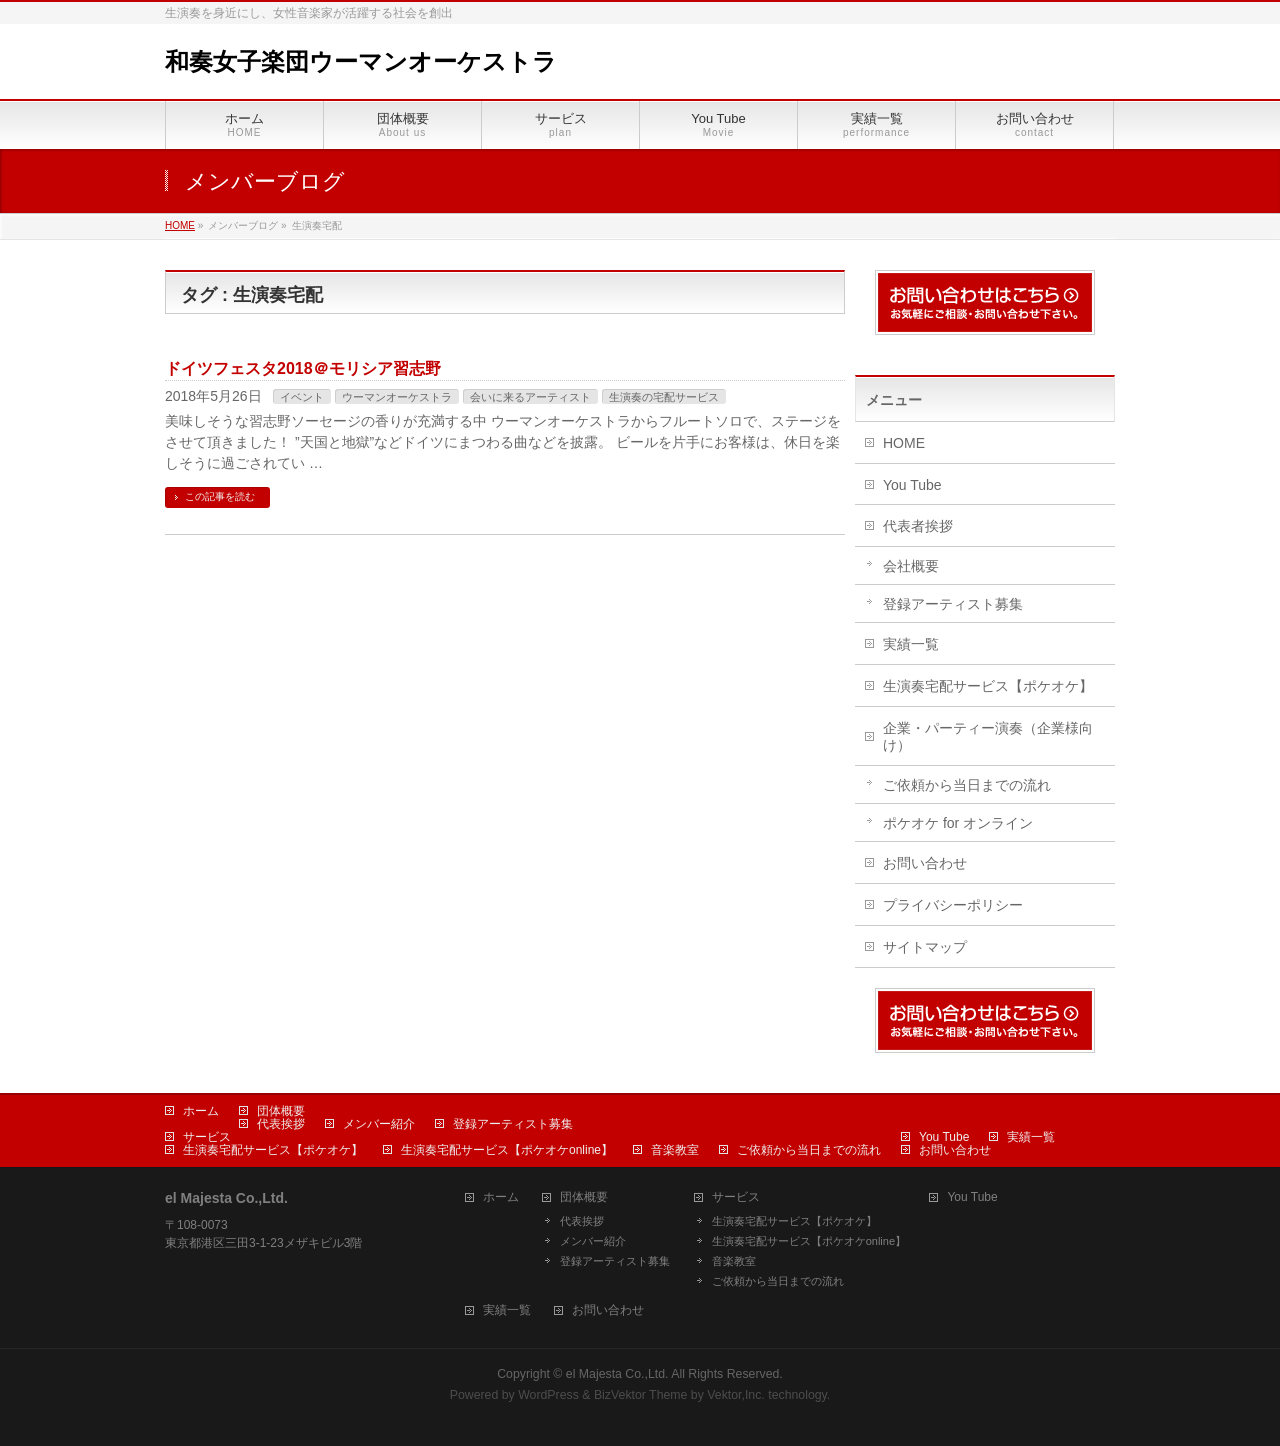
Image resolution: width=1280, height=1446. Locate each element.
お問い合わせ (925, 863)
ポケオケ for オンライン (958, 823)
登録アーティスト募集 (953, 604)
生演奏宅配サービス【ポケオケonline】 (507, 1150)
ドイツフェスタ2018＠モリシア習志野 (303, 368)
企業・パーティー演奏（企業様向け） (988, 736)
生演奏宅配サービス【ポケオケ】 (988, 686)
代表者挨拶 (918, 526)
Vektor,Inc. (736, 1395)
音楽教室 (675, 1150)
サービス (207, 1137)
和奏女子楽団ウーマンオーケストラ (361, 61)
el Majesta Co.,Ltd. (617, 1374)
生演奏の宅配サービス (664, 397)
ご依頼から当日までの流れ (967, 785)
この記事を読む (220, 496)
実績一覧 (911, 644)
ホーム (201, 1111)
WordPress (548, 1395)
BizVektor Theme (641, 1395)
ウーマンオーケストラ (397, 397)
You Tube (912, 485)
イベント (302, 397)
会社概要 (911, 566)
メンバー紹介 (379, 1124)
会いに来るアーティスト (530, 397)
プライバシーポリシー (953, 905)
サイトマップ (925, 947)
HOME (904, 443)
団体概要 (281, 1111)
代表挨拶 (281, 1124)
